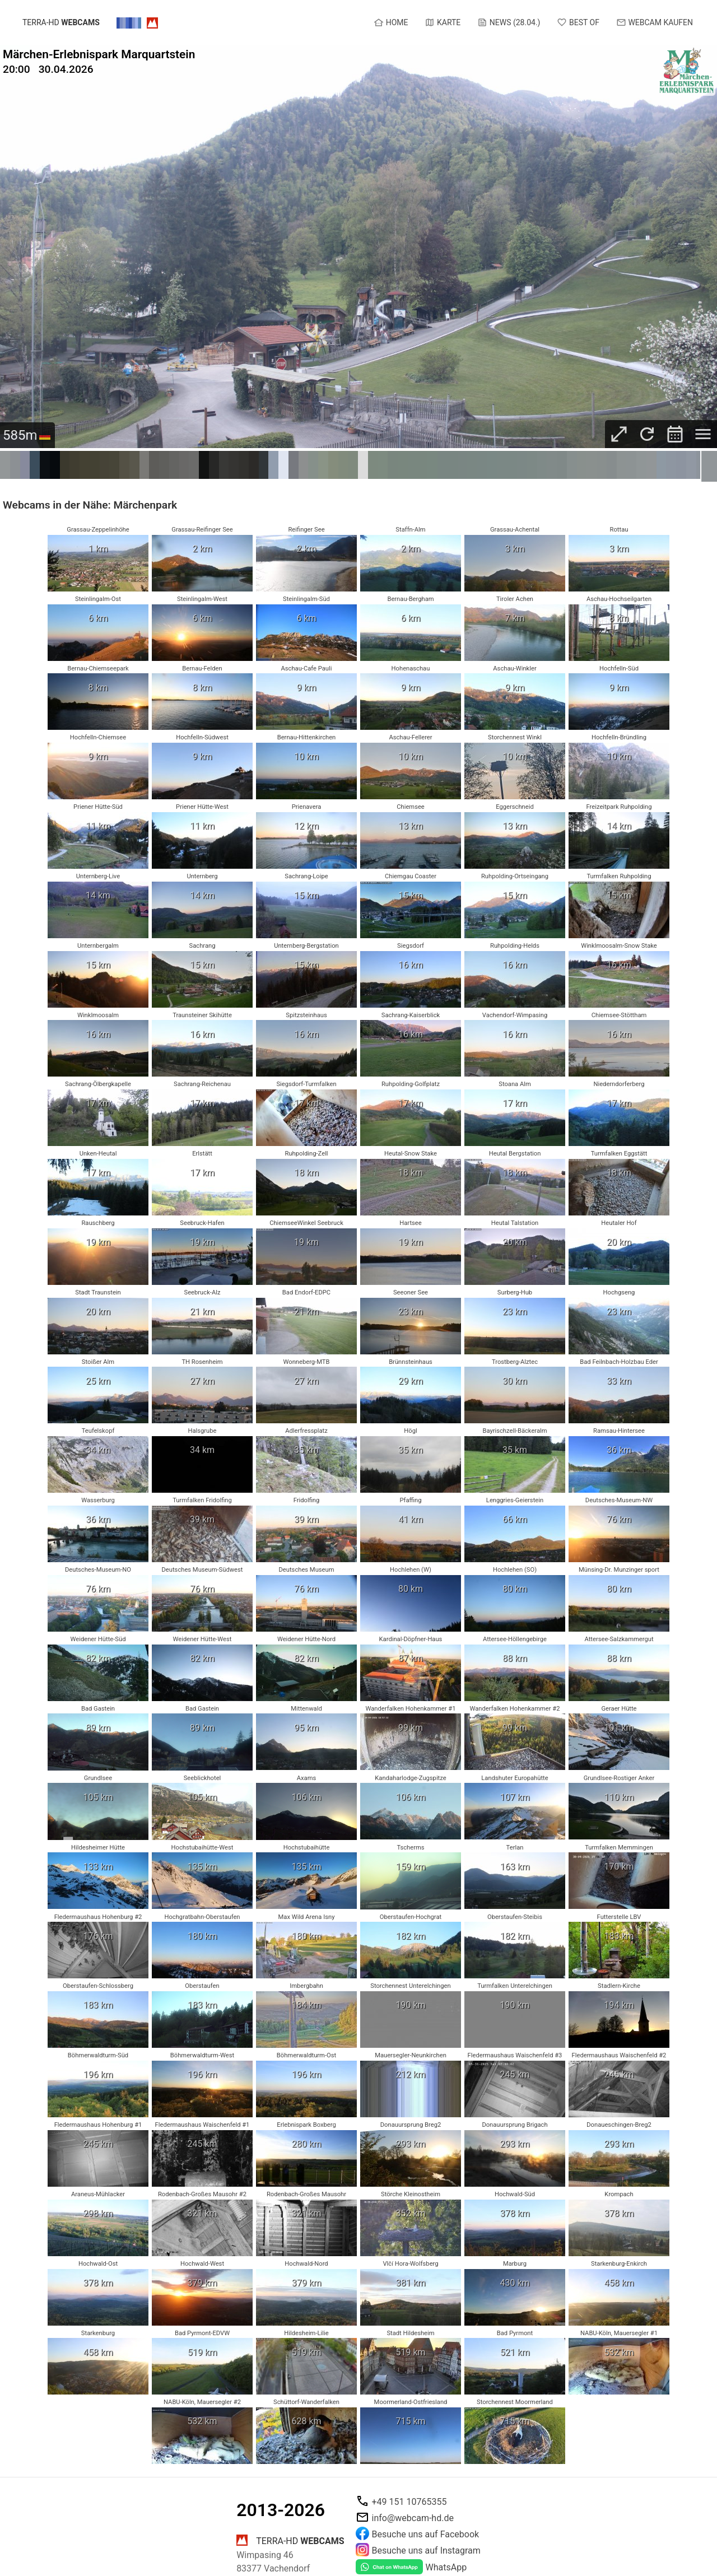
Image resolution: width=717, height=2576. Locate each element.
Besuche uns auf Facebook (425, 2534)
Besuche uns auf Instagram (426, 2550)
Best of (578, 22)
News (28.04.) (508, 22)
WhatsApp (446, 2567)
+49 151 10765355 (409, 2501)
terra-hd (61, 23)
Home (391, 22)
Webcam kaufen (654, 22)
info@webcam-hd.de (413, 2518)
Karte (442, 22)
